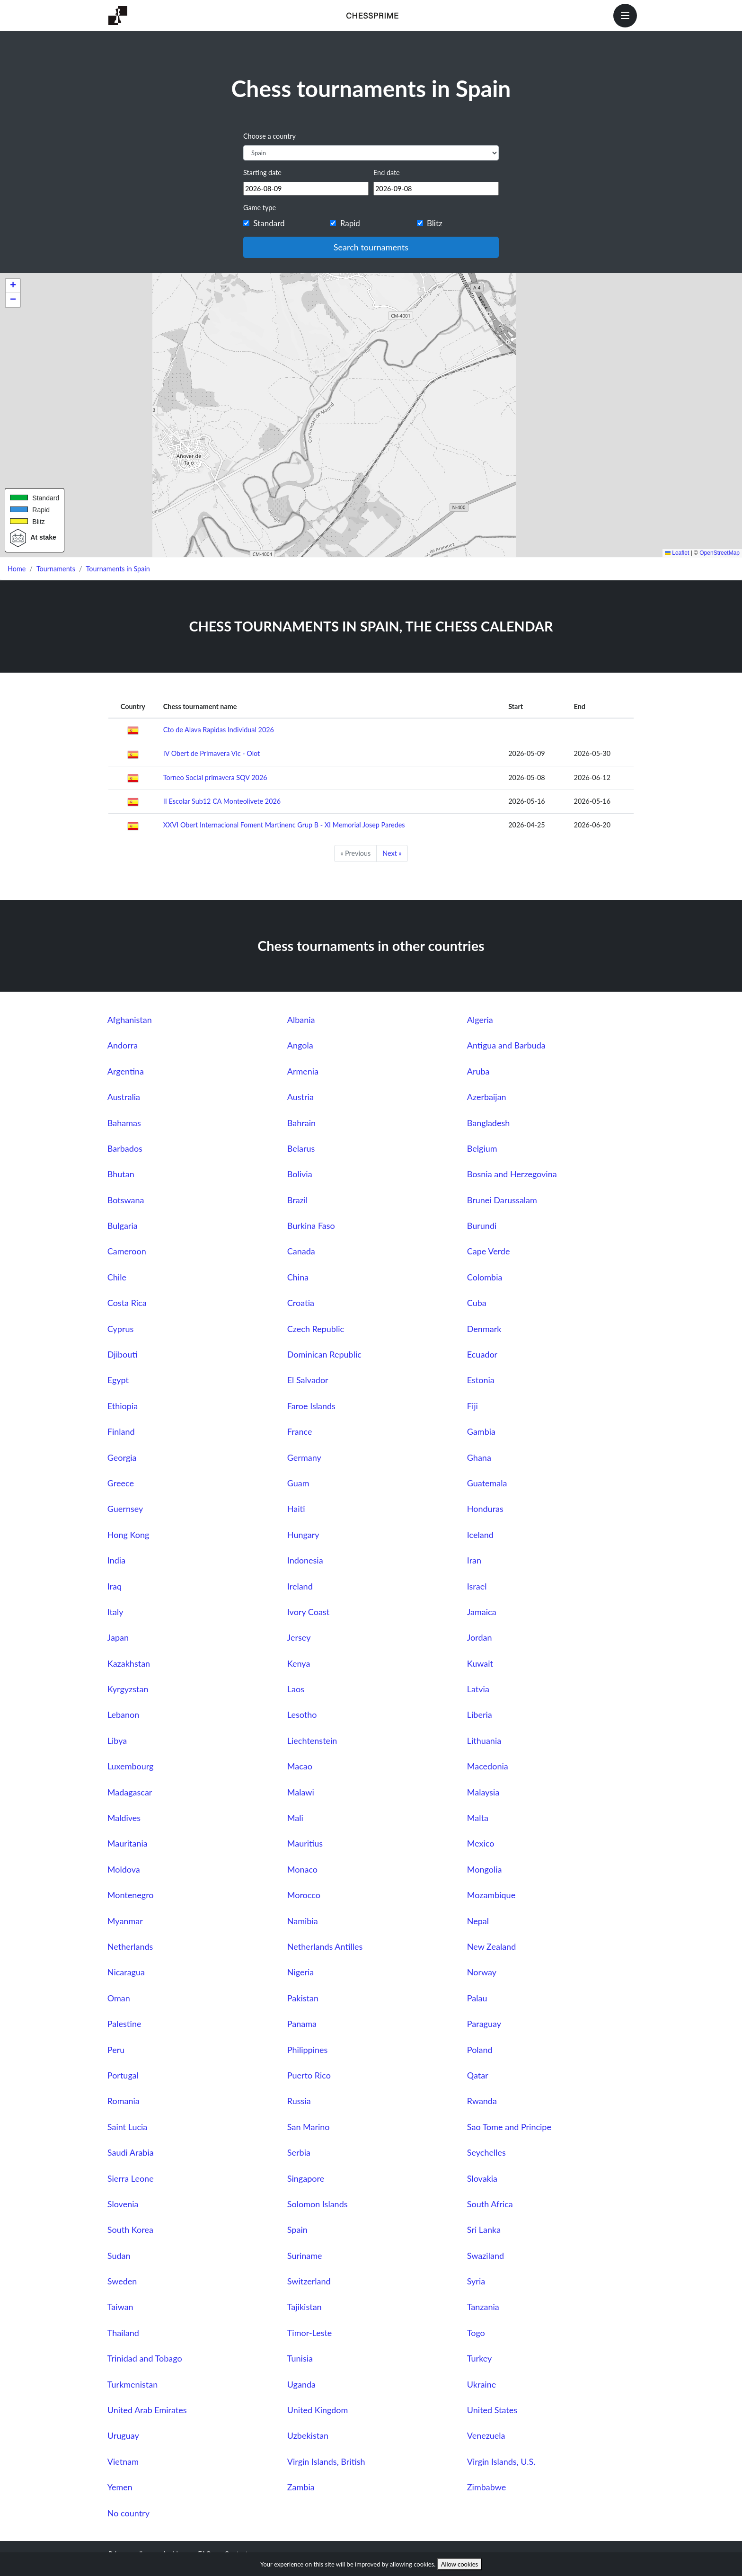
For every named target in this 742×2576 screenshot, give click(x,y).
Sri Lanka (484, 2229)
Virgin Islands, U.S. (501, 2461)
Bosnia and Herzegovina (512, 1174)
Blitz (434, 223)
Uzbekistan (307, 2435)
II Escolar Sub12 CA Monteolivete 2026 (222, 801)
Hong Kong (128, 1534)
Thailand (123, 2332)
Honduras (485, 1508)
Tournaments (55, 569)
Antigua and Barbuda (506, 1045)
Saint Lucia (127, 2127)
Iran (474, 1560)
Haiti (296, 1508)
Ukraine (481, 2384)
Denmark (484, 1329)
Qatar (477, 2075)
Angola (300, 1045)
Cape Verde (488, 1251)
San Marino (308, 2127)
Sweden (122, 2281)
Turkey (479, 2358)
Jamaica (481, 1612)
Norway (481, 1972)
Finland (121, 1431)
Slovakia (482, 2178)
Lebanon (123, 1714)
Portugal (123, 2075)
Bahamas (124, 1123)
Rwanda (482, 2101)
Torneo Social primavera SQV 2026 (215, 777)
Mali (295, 1817)
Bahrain (301, 1123)
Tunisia (300, 2358)
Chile (116, 1277)
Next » (391, 853)
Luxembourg (130, 1766)
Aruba (478, 1071)
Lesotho (302, 1714)
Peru (115, 2049)
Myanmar (125, 1921)
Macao (299, 1766)
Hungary (303, 1534)
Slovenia (123, 2204)
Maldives (124, 1817)
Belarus (301, 1148)
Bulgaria (122, 1225)
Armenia (302, 1071)
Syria (476, 2281)
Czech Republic (315, 1329)
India (116, 1560)
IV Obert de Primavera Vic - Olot (211, 753)
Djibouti (122, 1354)
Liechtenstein (312, 1740)
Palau (477, 1998)
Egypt (118, 1380)
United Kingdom (317, 2410)
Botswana (125, 1200)
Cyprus (120, 1329)
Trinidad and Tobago (144, 2358)
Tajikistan (304, 2306)
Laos (295, 1689)
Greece (120, 1483)
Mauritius (305, 1843)
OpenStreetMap (719, 553)
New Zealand (491, 1946)
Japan (118, 1637)
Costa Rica (127, 1302)
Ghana (479, 1457)
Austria (300, 1097)
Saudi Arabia (130, 2152)
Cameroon (126, 1251)
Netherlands (130, 1946)
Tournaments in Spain (118, 569)
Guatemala (487, 1483)
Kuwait (480, 1663)
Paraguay (484, 2023)
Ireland (300, 1586)
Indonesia (305, 1560)
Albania (301, 1019)
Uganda (301, 2384)
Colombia (485, 1277)
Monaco (302, 1869)
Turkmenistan (132, 2384)
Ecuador (482, 1354)
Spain (297, 2229)
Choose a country (269, 136)
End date (386, 173)
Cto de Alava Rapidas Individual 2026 (218, 730)
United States (492, 2410)
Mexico (481, 1843)
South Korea (130, 2229)
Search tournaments (371, 247)
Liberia (479, 1714)
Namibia (302, 1921)
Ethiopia (122, 1406)
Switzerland (309, 2281)
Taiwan (120, 2306)
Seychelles (486, 2152)
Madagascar (129, 1792)
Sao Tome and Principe (509, 2127)
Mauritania (127, 1843)
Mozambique (491, 1895)
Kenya (298, 1663)
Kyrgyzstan (128, 1689)
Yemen (119, 2487)
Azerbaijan (486, 1097)
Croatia (300, 1302)
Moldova (123, 1869)
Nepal (478, 1921)
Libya (117, 1740)
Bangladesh (488, 1123)
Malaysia (483, 1792)
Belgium (482, 1148)
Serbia (298, 2152)
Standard (268, 223)
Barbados (124, 1148)
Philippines (307, 2049)
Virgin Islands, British (326, 2461)
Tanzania (483, 2306)
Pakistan (302, 1998)
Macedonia (487, 1766)
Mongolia (484, 1869)
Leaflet (677, 553)
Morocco (303, 1895)
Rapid (350, 223)
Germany (304, 1457)
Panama (302, 2023)
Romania (123, 2101)
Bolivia (299, 1174)
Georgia (122, 1457)
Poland (480, 2049)
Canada (301, 1251)
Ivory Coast (308, 1612)
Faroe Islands (311, 1406)
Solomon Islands (317, 2204)
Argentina (125, 1071)
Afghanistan (129, 1019)
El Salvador (307, 1380)
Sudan (119, 2255)
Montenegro (130, 1895)
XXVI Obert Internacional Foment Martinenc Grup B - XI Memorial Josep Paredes (284, 825)
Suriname (304, 2255)
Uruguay (123, 2435)
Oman (118, 1998)
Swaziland (485, 2255)
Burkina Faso (311, 1225)
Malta (477, 1817)
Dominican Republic (324, 1354)
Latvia (478, 1689)
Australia (123, 1097)
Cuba (476, 1302)
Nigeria (300, 1972)
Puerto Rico (309, 2075)
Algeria (480, 1019)
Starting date (262, 173)
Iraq (114, 1586)
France (299, 1431)
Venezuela (486, 2435)
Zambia (301, 2487)
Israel (477, 1586)
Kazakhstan (128, 1663)
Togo (476, 2332)
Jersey (299, 1637)
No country (128, 2513)
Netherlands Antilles (325, 1946)
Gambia (481, 1431)
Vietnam (123, 2461)
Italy (115, 1612)
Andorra (122, 1045)
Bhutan (120, 1174)
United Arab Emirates (147, 2410)
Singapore (305, 2178)
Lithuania (484, 1740)
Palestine (124, 2023)
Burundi (482, 1225)
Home (17, 569)
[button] (13, 286)
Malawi (300, 1792)
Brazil (297, 1200)
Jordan (479, 1637)
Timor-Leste (309, 2332)
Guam (298, 1483)
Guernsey (125, 1508)
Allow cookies (459, 2564)
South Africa (490, 2204)
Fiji (472, 1406)
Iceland (480, 1534)
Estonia (481, 1380)
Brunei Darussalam (502, 1200)
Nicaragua (126, 1972)
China (298, 1277)
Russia (299, 2101)
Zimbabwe (486, 2487)
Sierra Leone (130, 2178)
